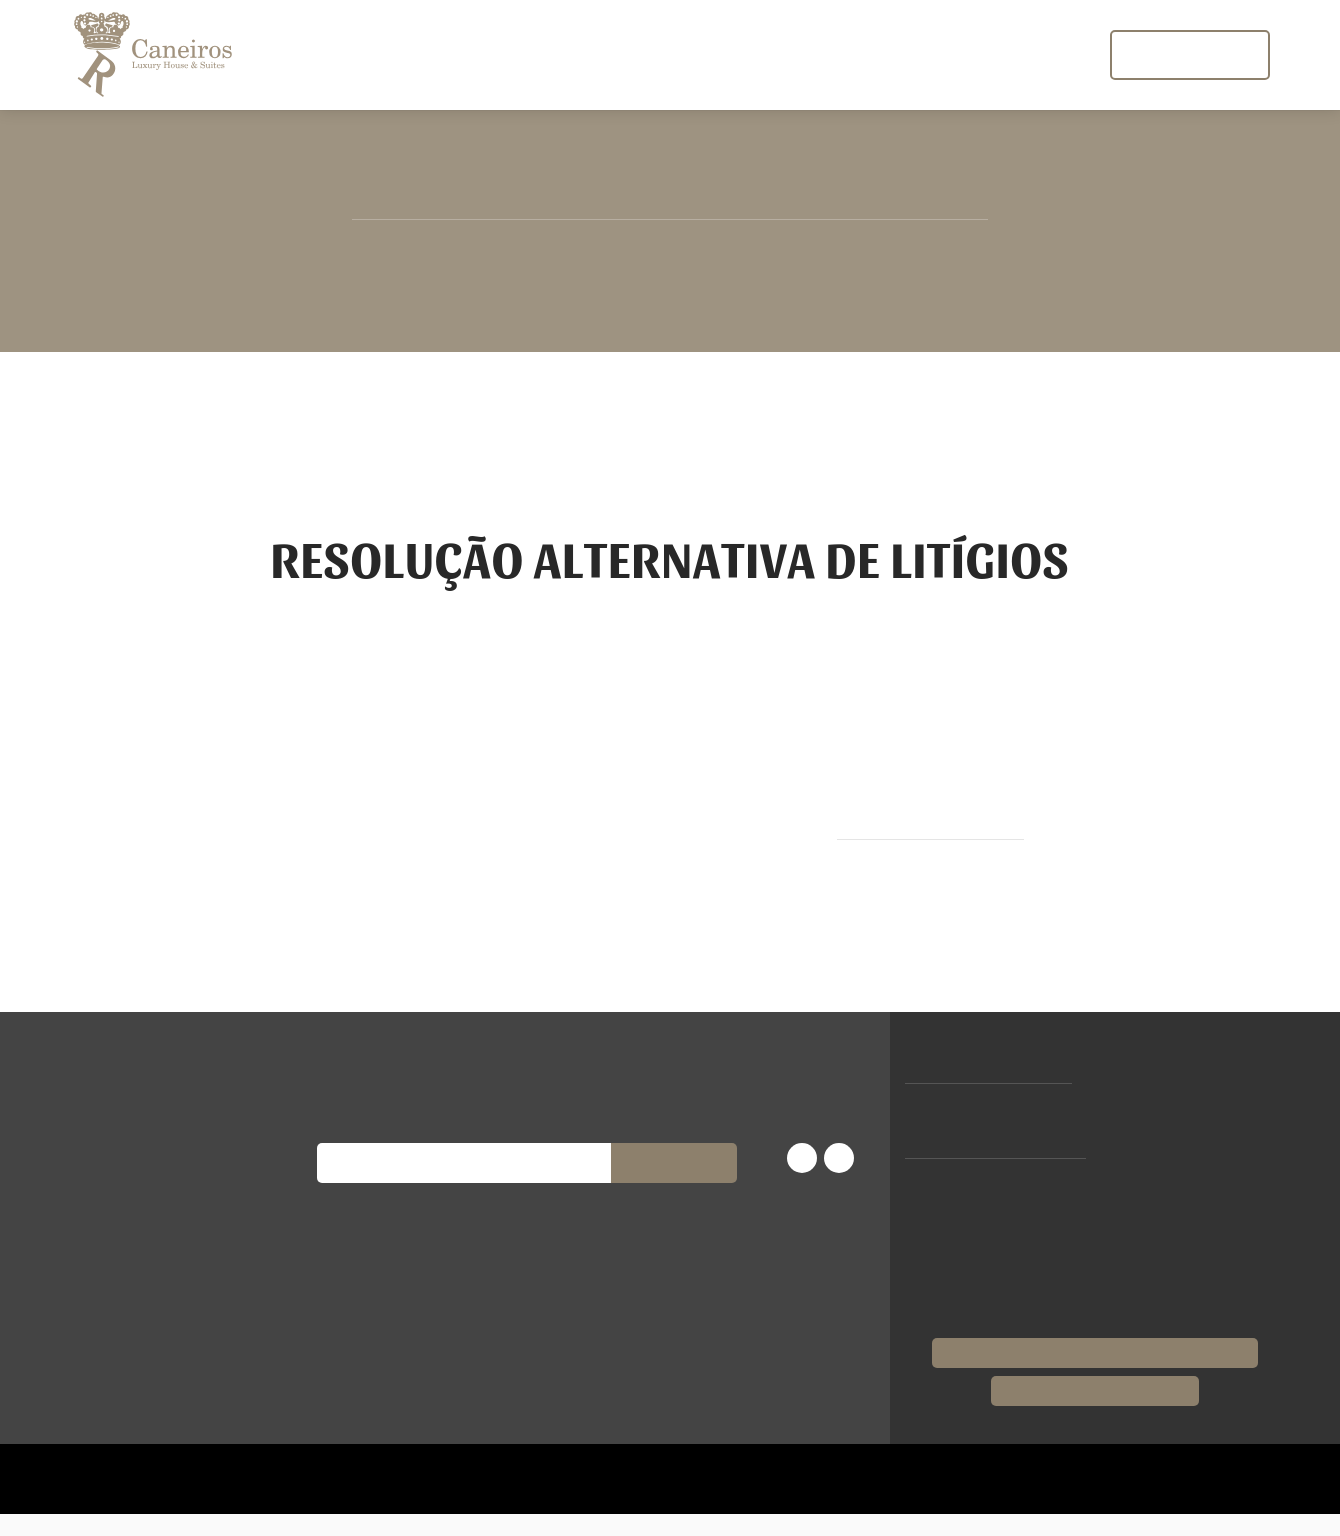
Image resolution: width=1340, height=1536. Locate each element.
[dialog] (670, 768)
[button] (170, 1476)
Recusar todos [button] (235, 1423)
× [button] (297, 1013)
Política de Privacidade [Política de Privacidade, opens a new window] (164, 1218)
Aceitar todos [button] (100, 1423)
